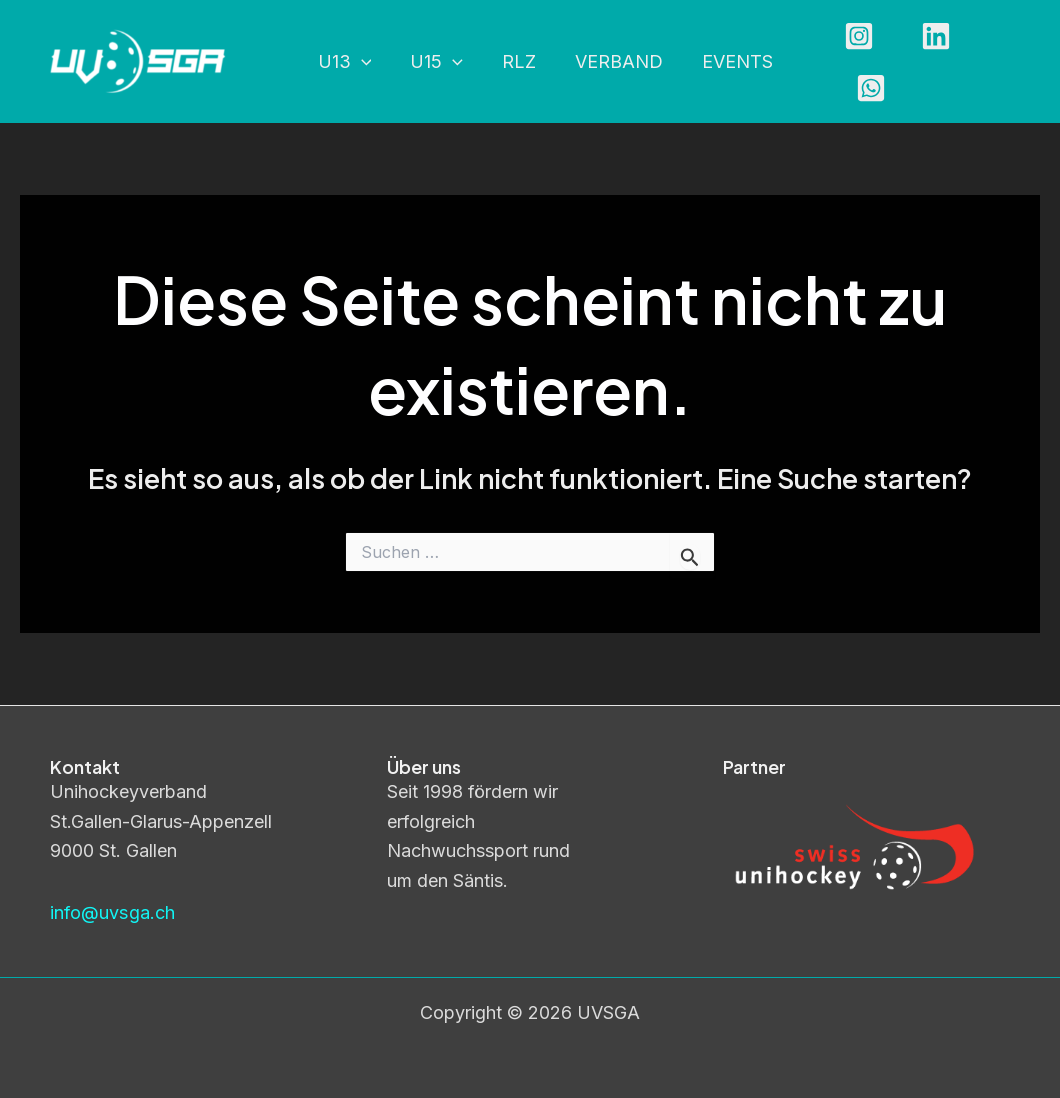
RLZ (512, 61)
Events (724, 61)
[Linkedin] (922, 62)
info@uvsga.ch (112, 912)
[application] (359, 62)
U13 (343, 62)
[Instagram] (845, 62)
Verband (609, 61)
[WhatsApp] (999, 62)
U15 (432, 62)
